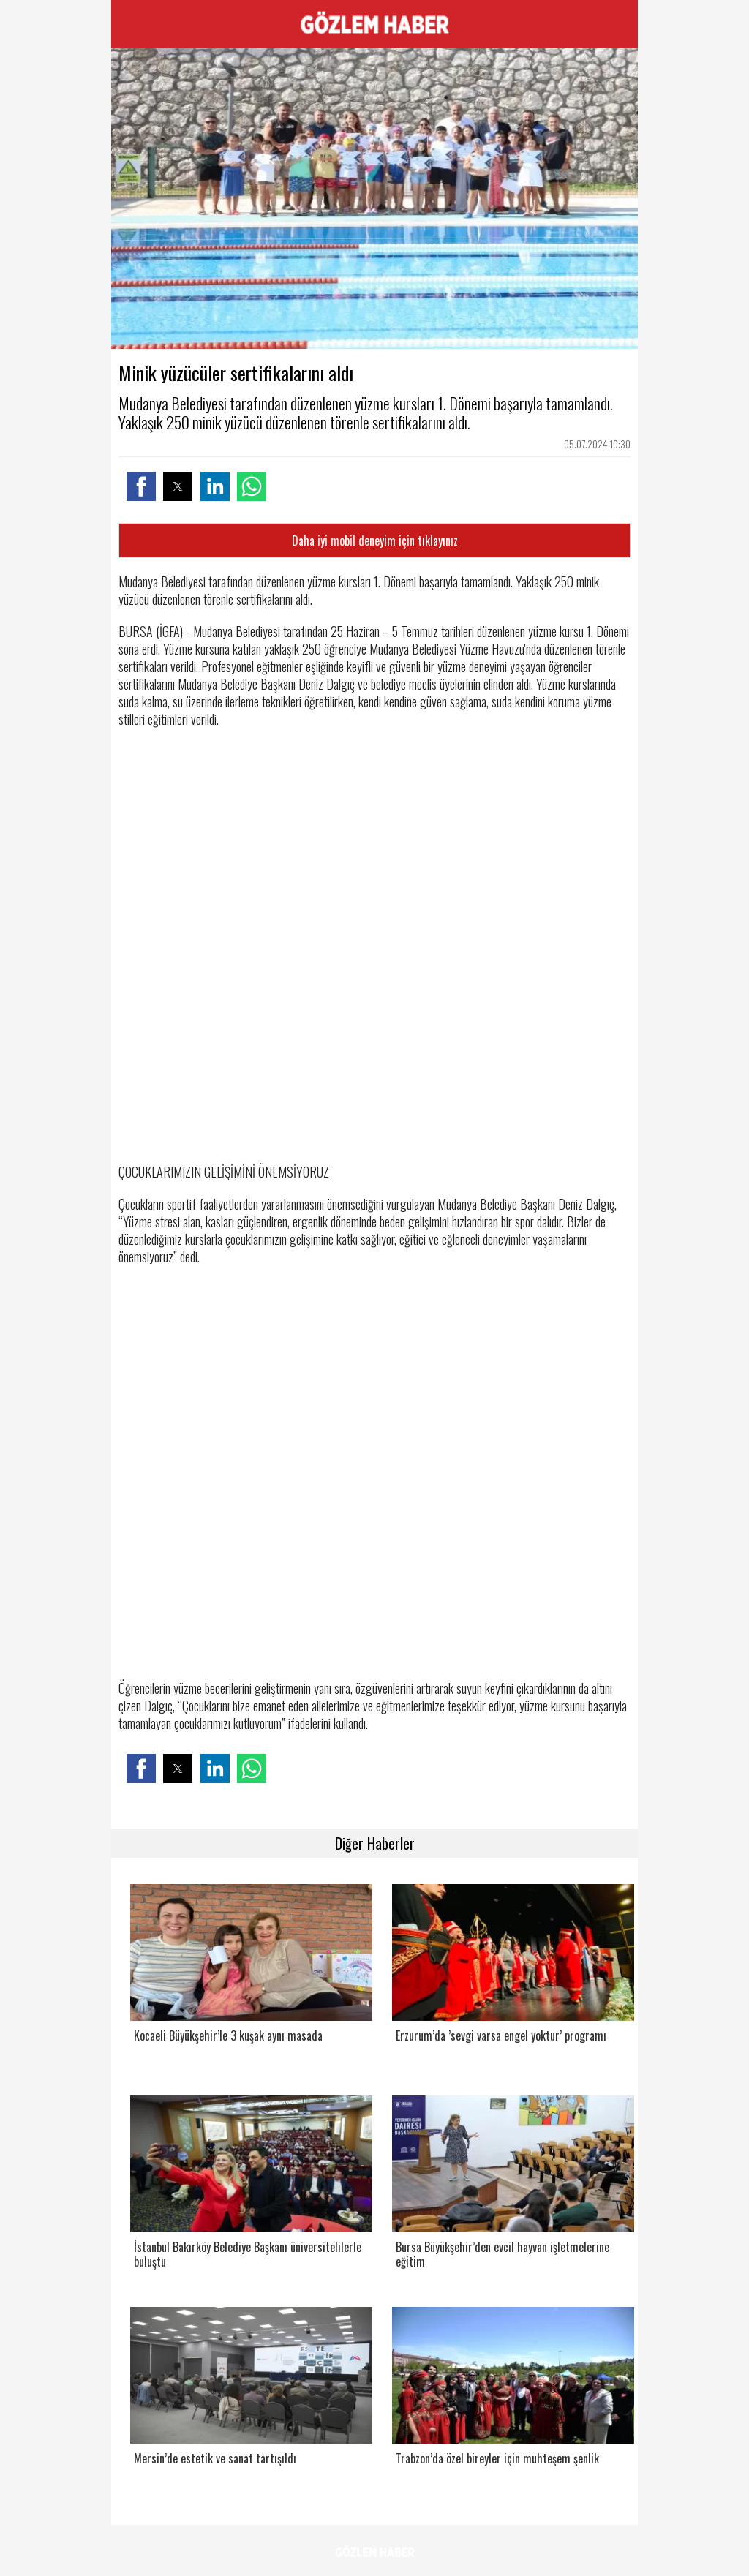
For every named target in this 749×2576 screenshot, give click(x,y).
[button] (141, 486)
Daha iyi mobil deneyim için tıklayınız (375, 540)
